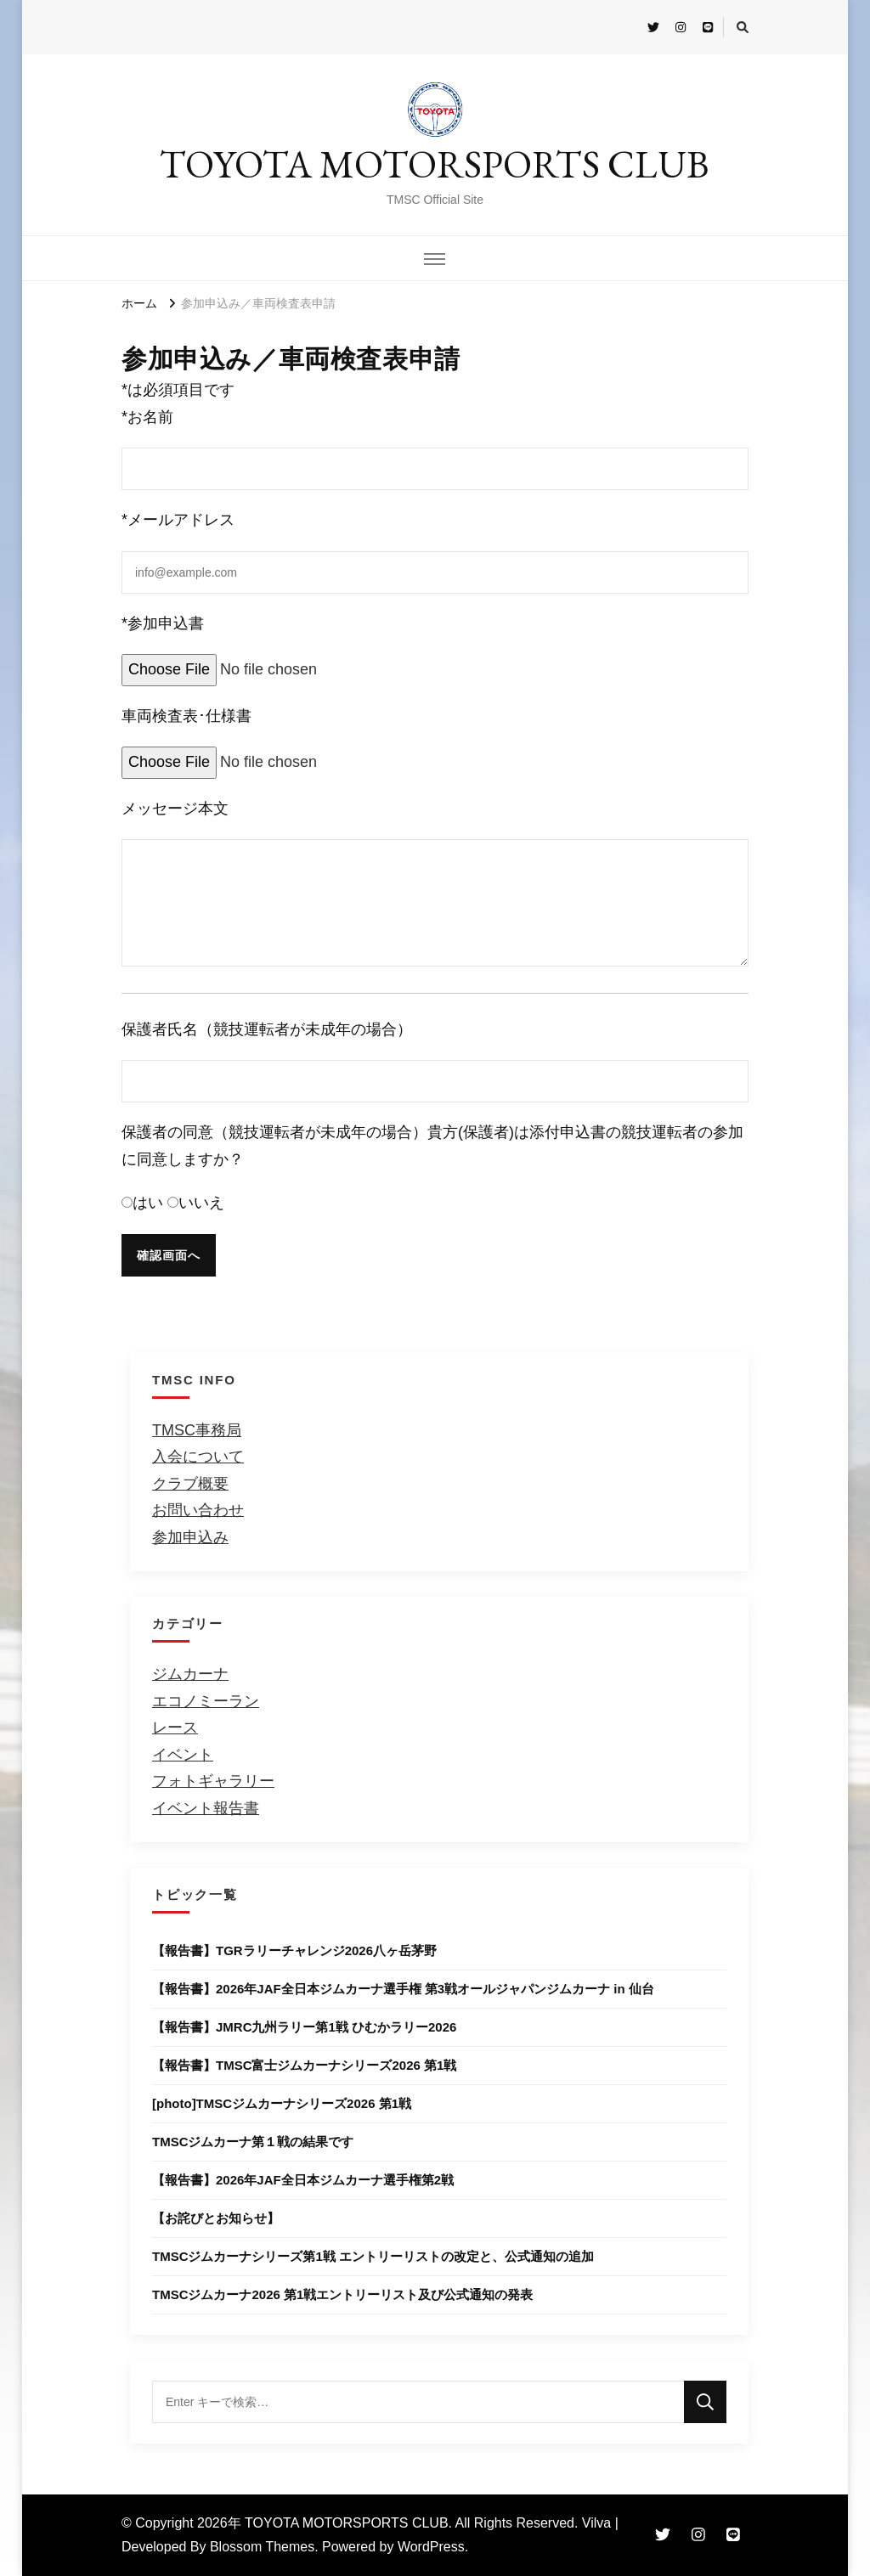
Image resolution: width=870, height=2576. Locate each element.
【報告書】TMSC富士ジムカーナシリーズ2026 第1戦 (304, 2065)
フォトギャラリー (213, 1781)
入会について (198, 1456)
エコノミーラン (205, 1701)
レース (175, 1727)
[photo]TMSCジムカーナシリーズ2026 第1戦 (281, 2103)
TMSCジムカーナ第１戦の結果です (253, 2141)
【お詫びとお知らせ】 (216, 2218)
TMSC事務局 (196, 1430)
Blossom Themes (262, 2546)
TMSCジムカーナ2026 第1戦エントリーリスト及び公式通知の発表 (342, 2294)
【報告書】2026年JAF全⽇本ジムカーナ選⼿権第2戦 (303, 2180)
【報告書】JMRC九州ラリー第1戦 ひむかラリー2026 (304, 2027)
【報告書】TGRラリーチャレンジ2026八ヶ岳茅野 (294, 1950)
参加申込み (190, 1537)
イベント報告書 (205, 1808)
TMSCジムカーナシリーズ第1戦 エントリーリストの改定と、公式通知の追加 (373, 2256)
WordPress (431, 2546)
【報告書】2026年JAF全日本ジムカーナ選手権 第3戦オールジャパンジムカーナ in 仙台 (403, 1988)
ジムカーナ (190, 1674)
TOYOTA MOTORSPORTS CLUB (434, 164)
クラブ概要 (190, 1483)
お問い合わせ (198, 1510)
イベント (182, 1754)
